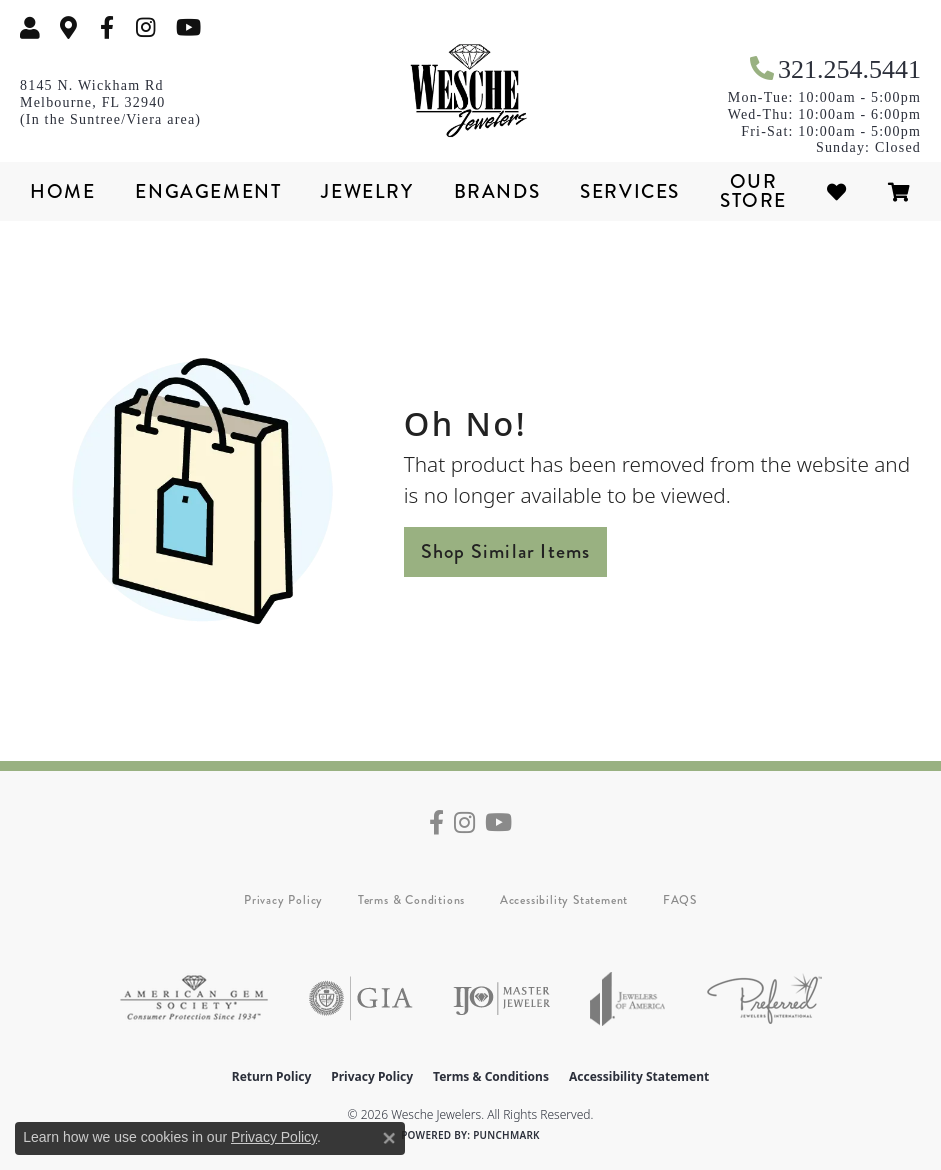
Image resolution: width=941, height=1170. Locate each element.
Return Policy (272, 1076)
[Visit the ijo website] (501, 998)
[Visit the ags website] (194, 998)
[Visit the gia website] (361, 998)
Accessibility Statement (564, 900)
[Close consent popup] (389, 1138)
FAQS (680, 900)
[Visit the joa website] (628, 998)
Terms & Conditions (411, 900)
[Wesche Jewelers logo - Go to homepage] (471, 91)
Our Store (753, 191)
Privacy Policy (283, 900)
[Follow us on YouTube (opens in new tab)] (188, 27)
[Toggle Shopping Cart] (900, 191)
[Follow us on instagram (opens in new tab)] (146, 27)
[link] (69, 27)
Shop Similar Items (506, 551)
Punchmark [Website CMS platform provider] (506, 1135)
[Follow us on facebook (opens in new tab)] (107, 27)
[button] (30, 27)
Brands (497, 191)
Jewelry (367, 191)
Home (62, 191)
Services (630, 191)
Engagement (208, 191)
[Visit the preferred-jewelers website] (764, 998)
